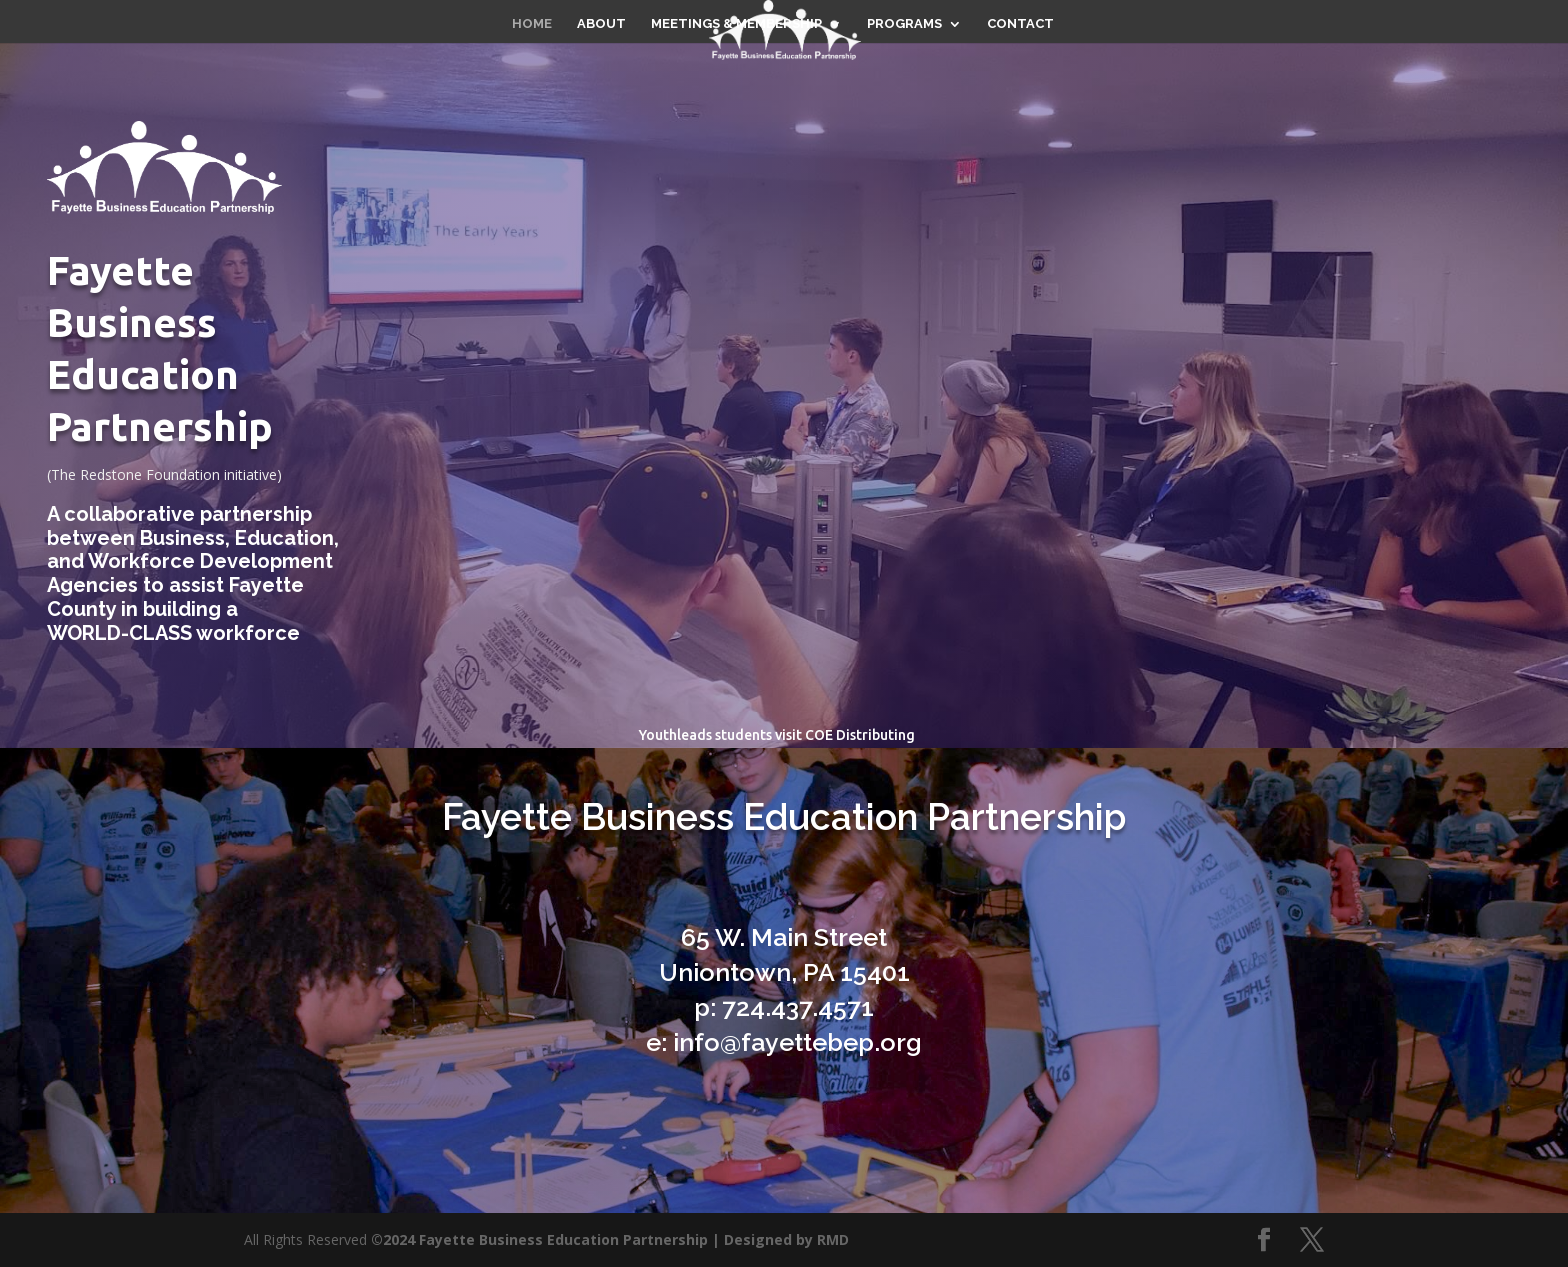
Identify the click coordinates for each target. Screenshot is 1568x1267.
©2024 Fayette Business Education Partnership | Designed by (594, 1239)
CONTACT (1020, 24)
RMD (833, 1239)
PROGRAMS (904, 24)
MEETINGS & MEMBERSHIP (736, 24)
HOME (532, 24)
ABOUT (601, 24)
